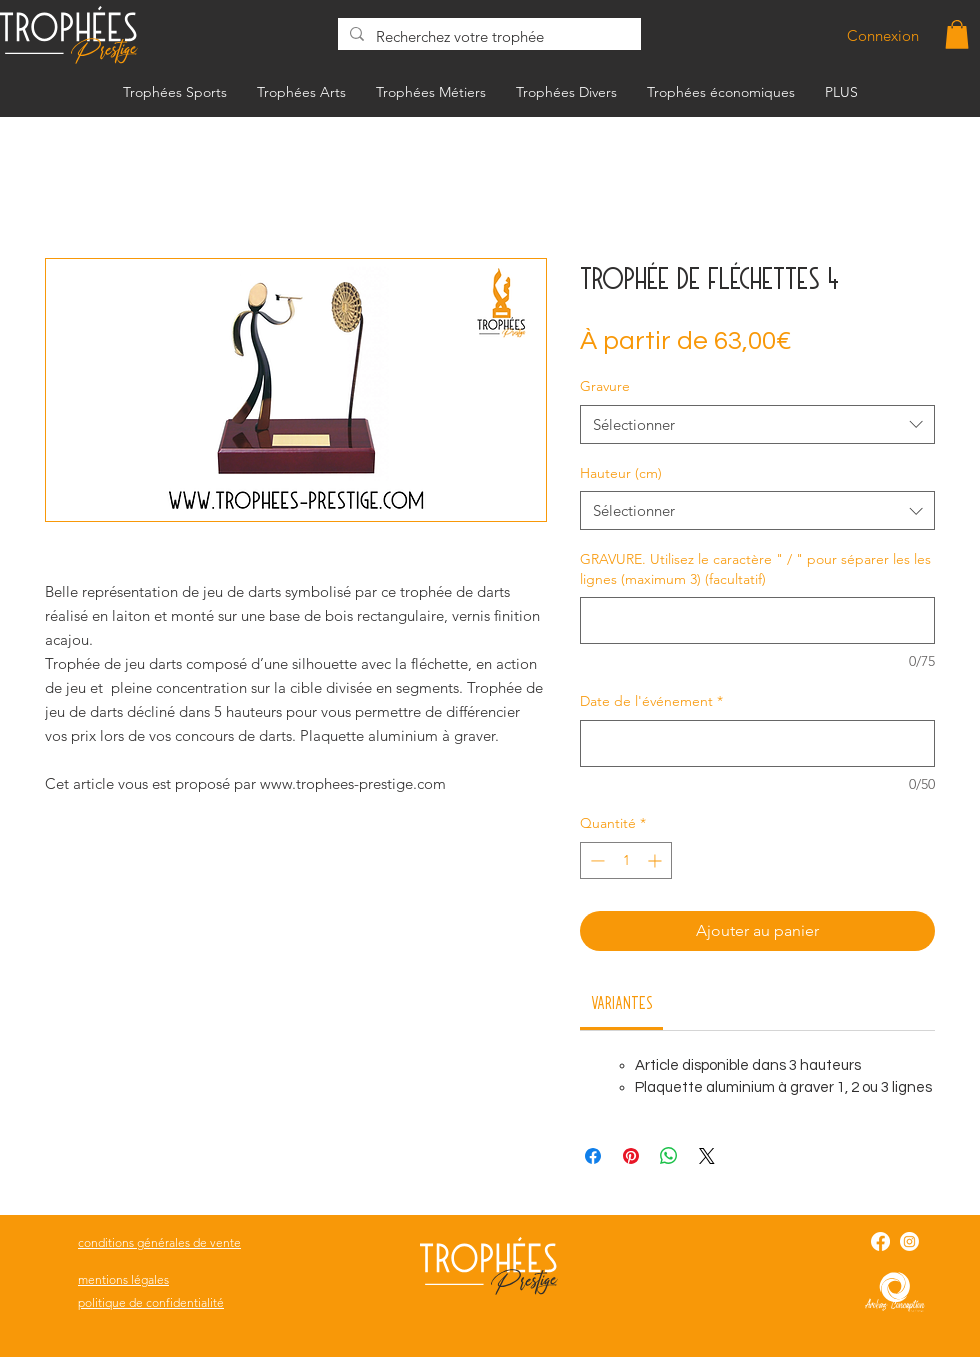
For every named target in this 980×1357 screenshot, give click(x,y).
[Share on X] (707, 1156)
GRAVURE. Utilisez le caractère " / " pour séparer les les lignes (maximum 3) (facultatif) (755, 569)
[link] (622, 1002)
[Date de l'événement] (757, 743)
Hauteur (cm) (621, 473)
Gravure (605, 386)
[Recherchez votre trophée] (487, 36)
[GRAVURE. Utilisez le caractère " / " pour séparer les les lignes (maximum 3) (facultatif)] (757, 620)
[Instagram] (909, 1241)
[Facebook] (880, 1241)
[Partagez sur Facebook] (593, 1156)
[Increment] (656, 860)
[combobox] (757, 424)
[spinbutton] (626, 860)
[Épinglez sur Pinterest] (631, 1156)
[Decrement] (595, 860)
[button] (957, 34)
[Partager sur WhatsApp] (669, 1156)
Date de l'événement (651, 701)
